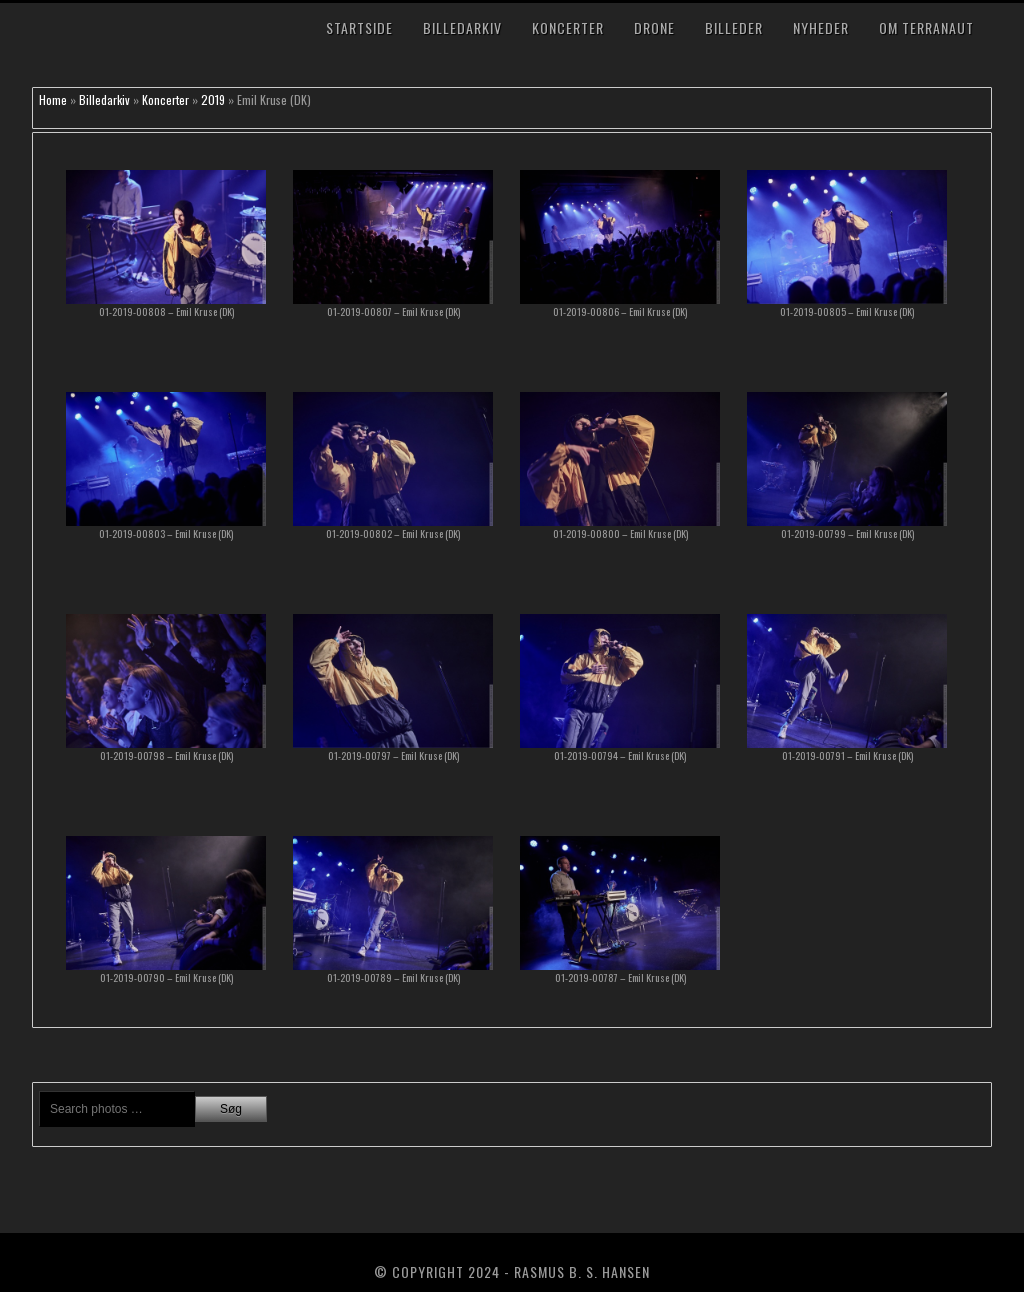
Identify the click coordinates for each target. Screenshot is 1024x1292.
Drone (654, 27)
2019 (213, 99)
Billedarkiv (462, 27)
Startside (359, 27)
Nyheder (821, 27)
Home (53, 99)
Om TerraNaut (926, 27)
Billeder (734, 27)
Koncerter (568, 27)
